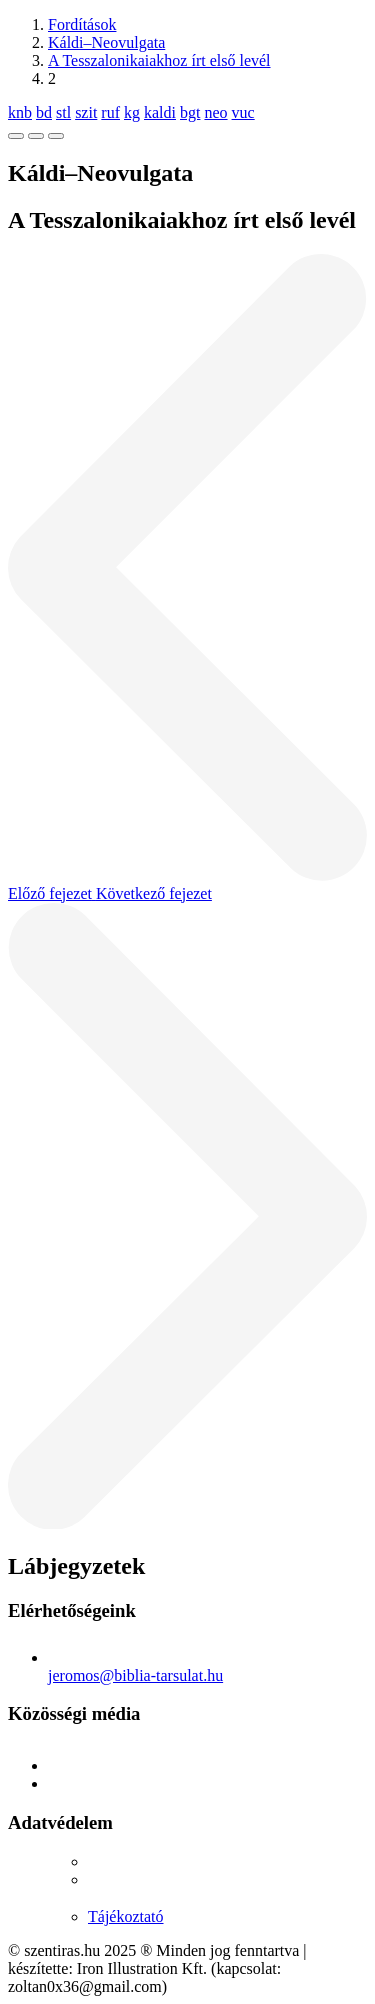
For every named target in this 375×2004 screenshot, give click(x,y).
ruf (110, 112)
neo (215, 112)
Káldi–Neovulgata (106, 42)
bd (44, 112)
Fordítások (82, 24)
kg (132, 112)
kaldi (160, 112)
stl (63, 112)
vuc (243, 112)
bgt (190, 112)
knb (20, 112)
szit (86, 112)
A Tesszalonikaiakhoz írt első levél (159, 60)
